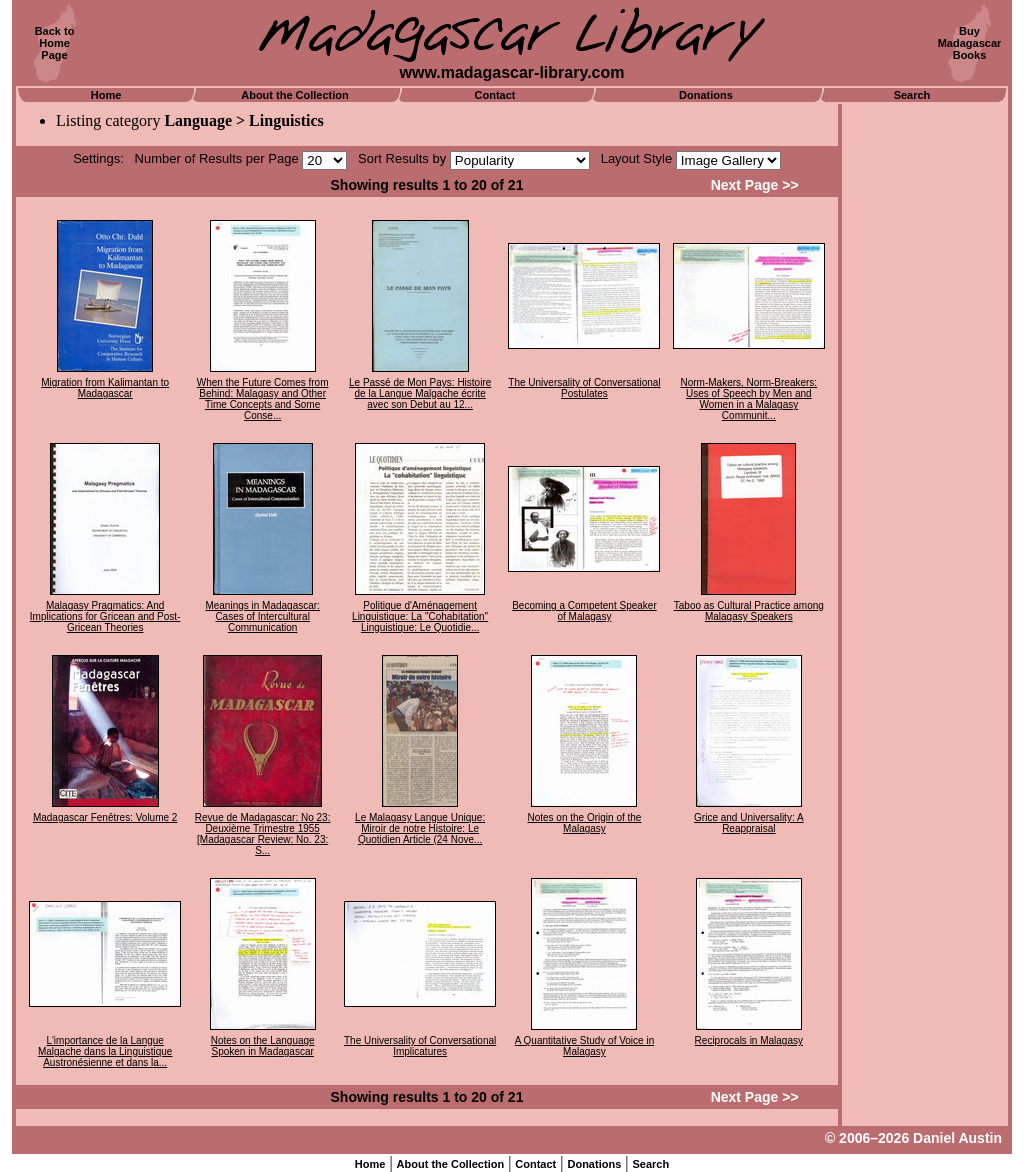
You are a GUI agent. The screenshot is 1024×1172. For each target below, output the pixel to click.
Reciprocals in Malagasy (749, 1040)
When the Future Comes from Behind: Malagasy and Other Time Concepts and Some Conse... (263, 399)
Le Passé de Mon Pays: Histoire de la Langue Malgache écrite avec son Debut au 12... (420, 393)
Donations (706, 95)
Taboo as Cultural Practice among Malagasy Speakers (749, 611)
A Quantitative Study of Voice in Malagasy (585, 1046)
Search (912, 95)
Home (106, 95)
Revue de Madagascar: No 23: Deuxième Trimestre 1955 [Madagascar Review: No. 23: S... (263, 834)
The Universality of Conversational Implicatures (420, 1046)
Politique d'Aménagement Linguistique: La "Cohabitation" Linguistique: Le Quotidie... (420, 616)
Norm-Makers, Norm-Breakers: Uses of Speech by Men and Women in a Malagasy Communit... (748, 399)
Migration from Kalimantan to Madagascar (105, 388)
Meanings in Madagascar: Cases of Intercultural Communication (262, 616)
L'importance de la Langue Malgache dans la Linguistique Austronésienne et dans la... (105, 1051)
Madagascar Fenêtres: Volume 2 (105, 817)
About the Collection (295, 95)
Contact (495, 95)
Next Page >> (755, 185)
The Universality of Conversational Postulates (584, 388)
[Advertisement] (925, 405)
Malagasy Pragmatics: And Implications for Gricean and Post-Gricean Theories (105, 616)
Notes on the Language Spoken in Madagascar (263, 1046)
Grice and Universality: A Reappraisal (749, 823)
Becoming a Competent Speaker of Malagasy (584, 611)
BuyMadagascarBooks (970, 43)
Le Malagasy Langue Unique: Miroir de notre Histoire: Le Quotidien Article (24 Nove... (420, 828)
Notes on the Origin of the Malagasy (584, 823)
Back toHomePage (55, 43)
